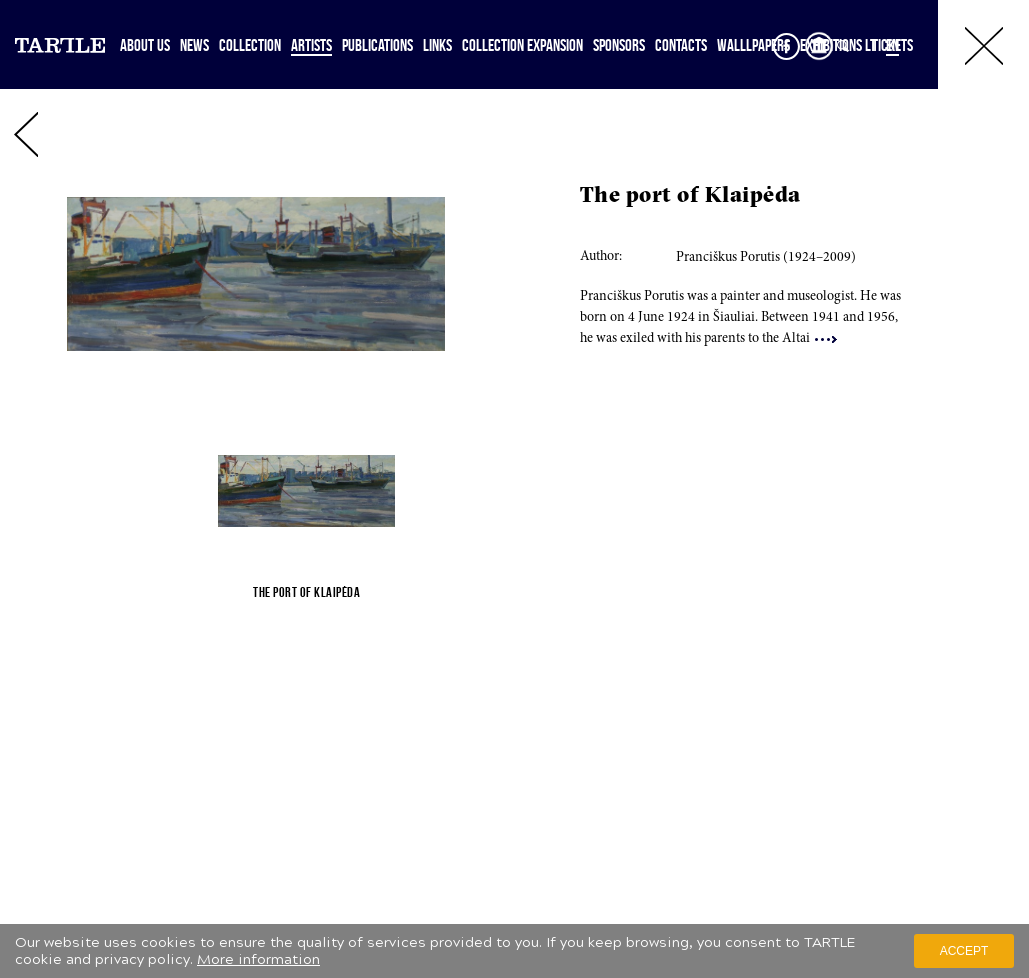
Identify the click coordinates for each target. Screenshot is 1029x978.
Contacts (681, 45)
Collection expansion (522, 45)
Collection (250, 45)
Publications (377, 45)
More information (258, 959)
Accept (964, 951)
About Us (145, 45)
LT (870, 45)
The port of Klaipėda (690, 196)
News (194, 45)
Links (437, 45)
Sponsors (619, 45)
